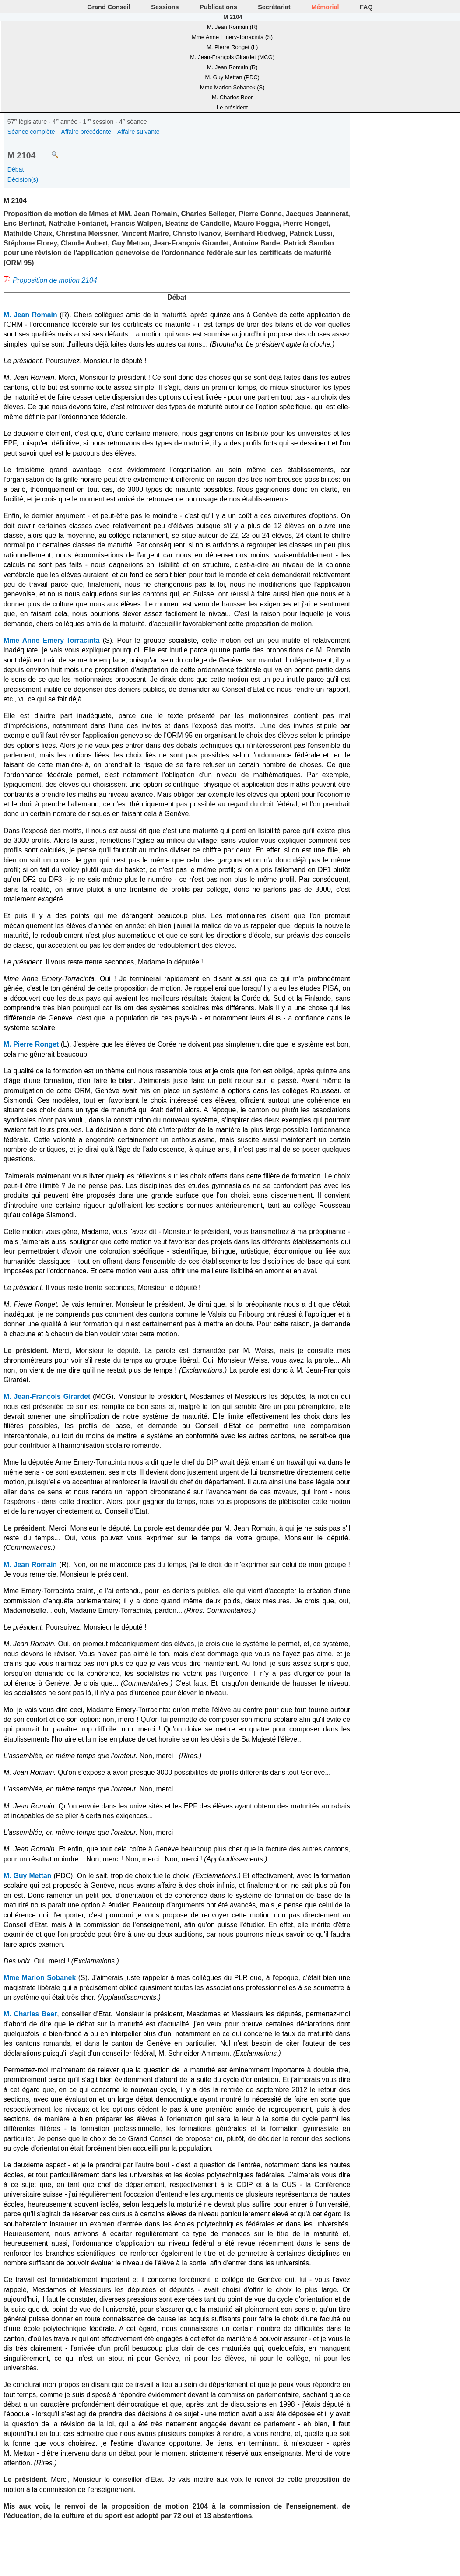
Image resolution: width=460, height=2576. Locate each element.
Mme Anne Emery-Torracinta (52, 640)
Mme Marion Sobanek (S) (232, 87)
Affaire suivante (138, 131)
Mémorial (325, 7)
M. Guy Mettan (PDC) (232, 77)
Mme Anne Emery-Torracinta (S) (232, 37)
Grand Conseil (108, 7)
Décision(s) (22, 179)
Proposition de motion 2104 (55, 280)
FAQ (366, 7)
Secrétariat (274, 7)
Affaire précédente (86, 131)
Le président (232, 107)
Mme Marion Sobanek (40, 1977)
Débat (15, 169)
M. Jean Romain (30, 315)
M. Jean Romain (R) (232, 27)
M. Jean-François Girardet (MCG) (232, 57)
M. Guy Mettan (27, 1875)
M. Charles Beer (232, 97)
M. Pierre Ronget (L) (232, 47)
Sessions (165, 7)
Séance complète (31, 131)
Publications (218, 7)
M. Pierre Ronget (31, 1044)
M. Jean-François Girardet (47, 1396)
